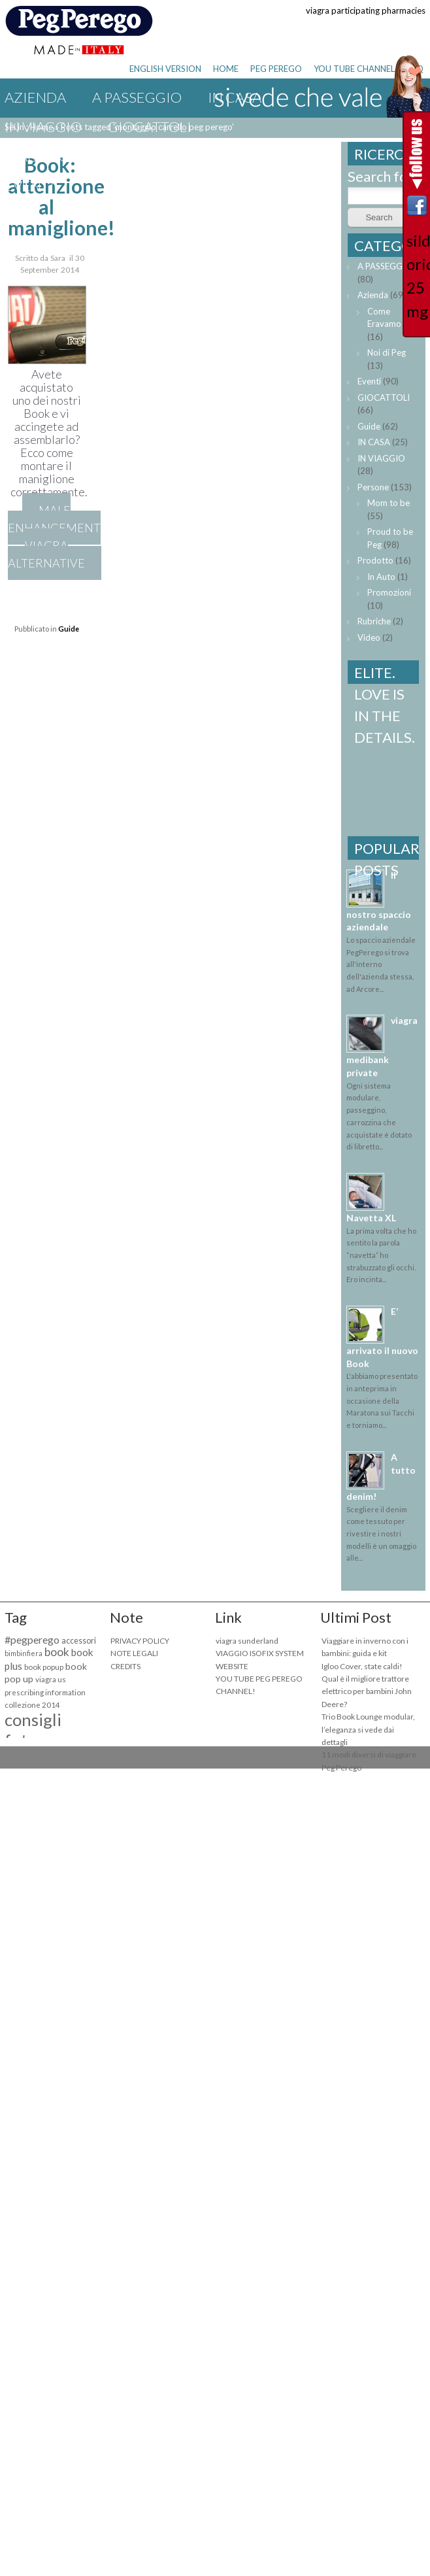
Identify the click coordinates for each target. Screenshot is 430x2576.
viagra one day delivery (96, 156)
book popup (43, 1667)
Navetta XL (371, 1217)
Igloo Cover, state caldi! (362, 1666)
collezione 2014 (32, 1705)
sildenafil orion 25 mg (416, 275)
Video (368, 637)
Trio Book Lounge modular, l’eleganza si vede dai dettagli (368, 1729)
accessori (78, 1641)
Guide (235, 156)
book (56, 1652)
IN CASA (373, 442)
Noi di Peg (386, 352)
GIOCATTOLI (149, 126)
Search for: (382, 176)
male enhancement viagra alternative (54, 536)
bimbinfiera (23, 1653)
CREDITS (125, 1666)
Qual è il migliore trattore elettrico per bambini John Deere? (367, 1691)
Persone (373, 487)
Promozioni (389, 592)
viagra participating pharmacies (365, 10)
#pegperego (32, 1639)
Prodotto (375, 560)
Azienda (35, 97)
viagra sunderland (247, 1641)
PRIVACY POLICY (139, 1641)
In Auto (381, 576)
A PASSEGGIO (137, 97)
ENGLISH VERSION (165, 68)
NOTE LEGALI (134, 1653)
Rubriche (374, 621)
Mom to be (388, 503)
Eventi (29, 185)
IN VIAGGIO (43, 126)
